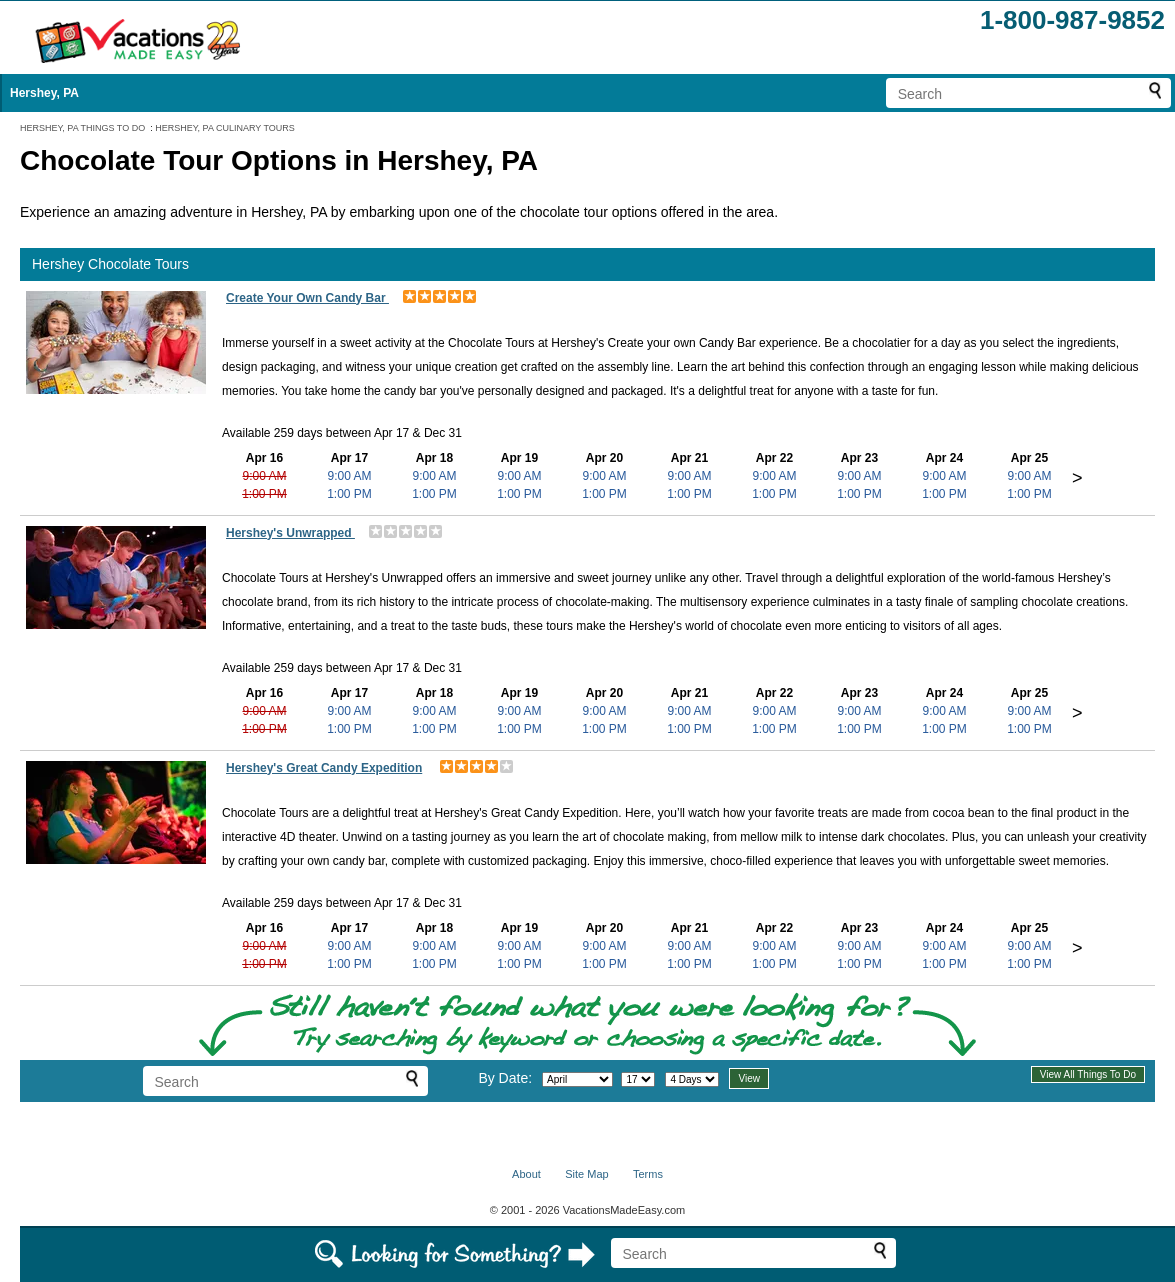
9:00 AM (264, 476)
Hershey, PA (44, 93)
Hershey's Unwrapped (290, 533)
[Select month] (577, 1079)
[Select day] (638, 1079)
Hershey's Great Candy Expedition (324, 768)
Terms (648, 1174)
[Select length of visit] (692, 1079)
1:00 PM (264, 494)
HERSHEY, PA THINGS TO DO (82, 128)
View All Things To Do (1088, 1074)
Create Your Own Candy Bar (307, 298)
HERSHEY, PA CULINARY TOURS (225, 128)
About (526, 1174)
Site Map (586, 1174)
